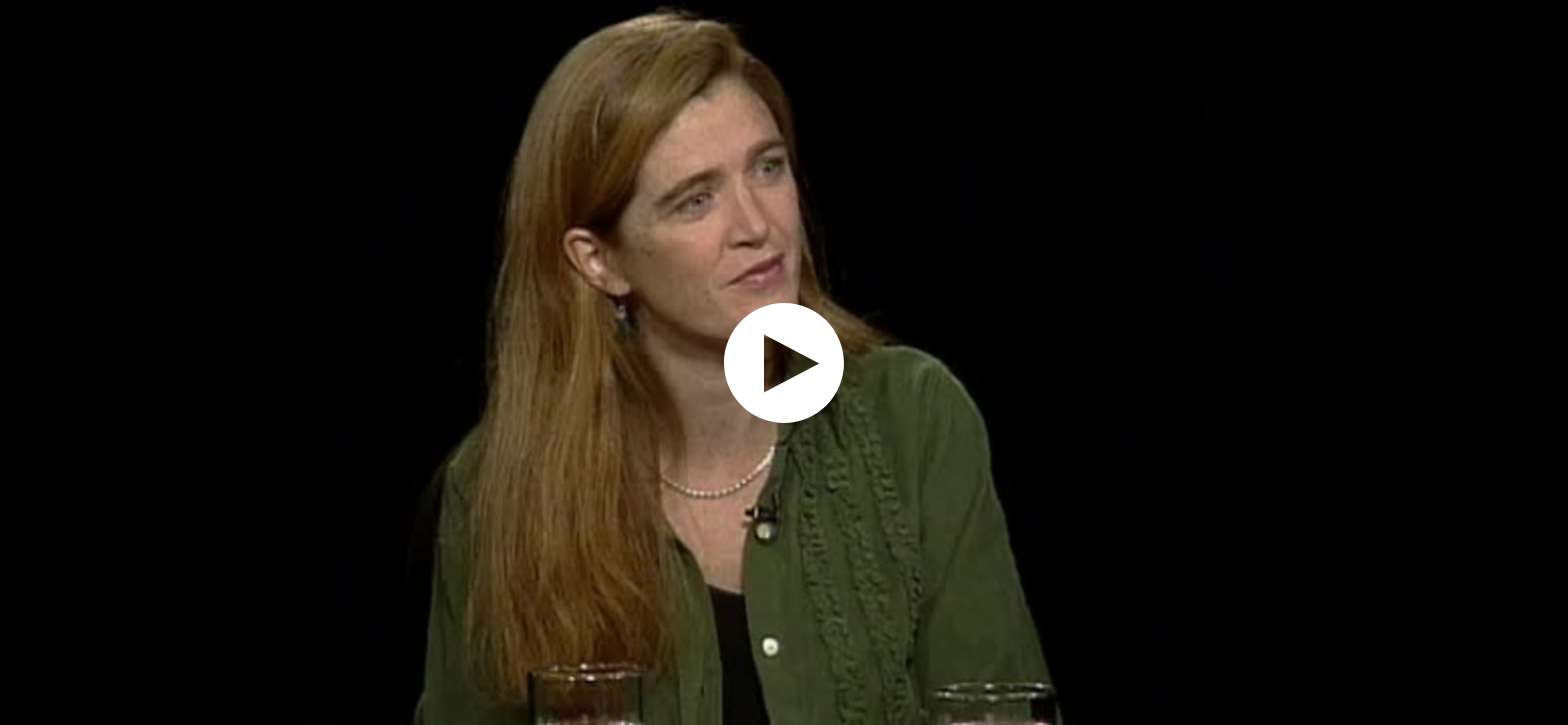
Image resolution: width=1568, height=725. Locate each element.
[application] (784, 362)
